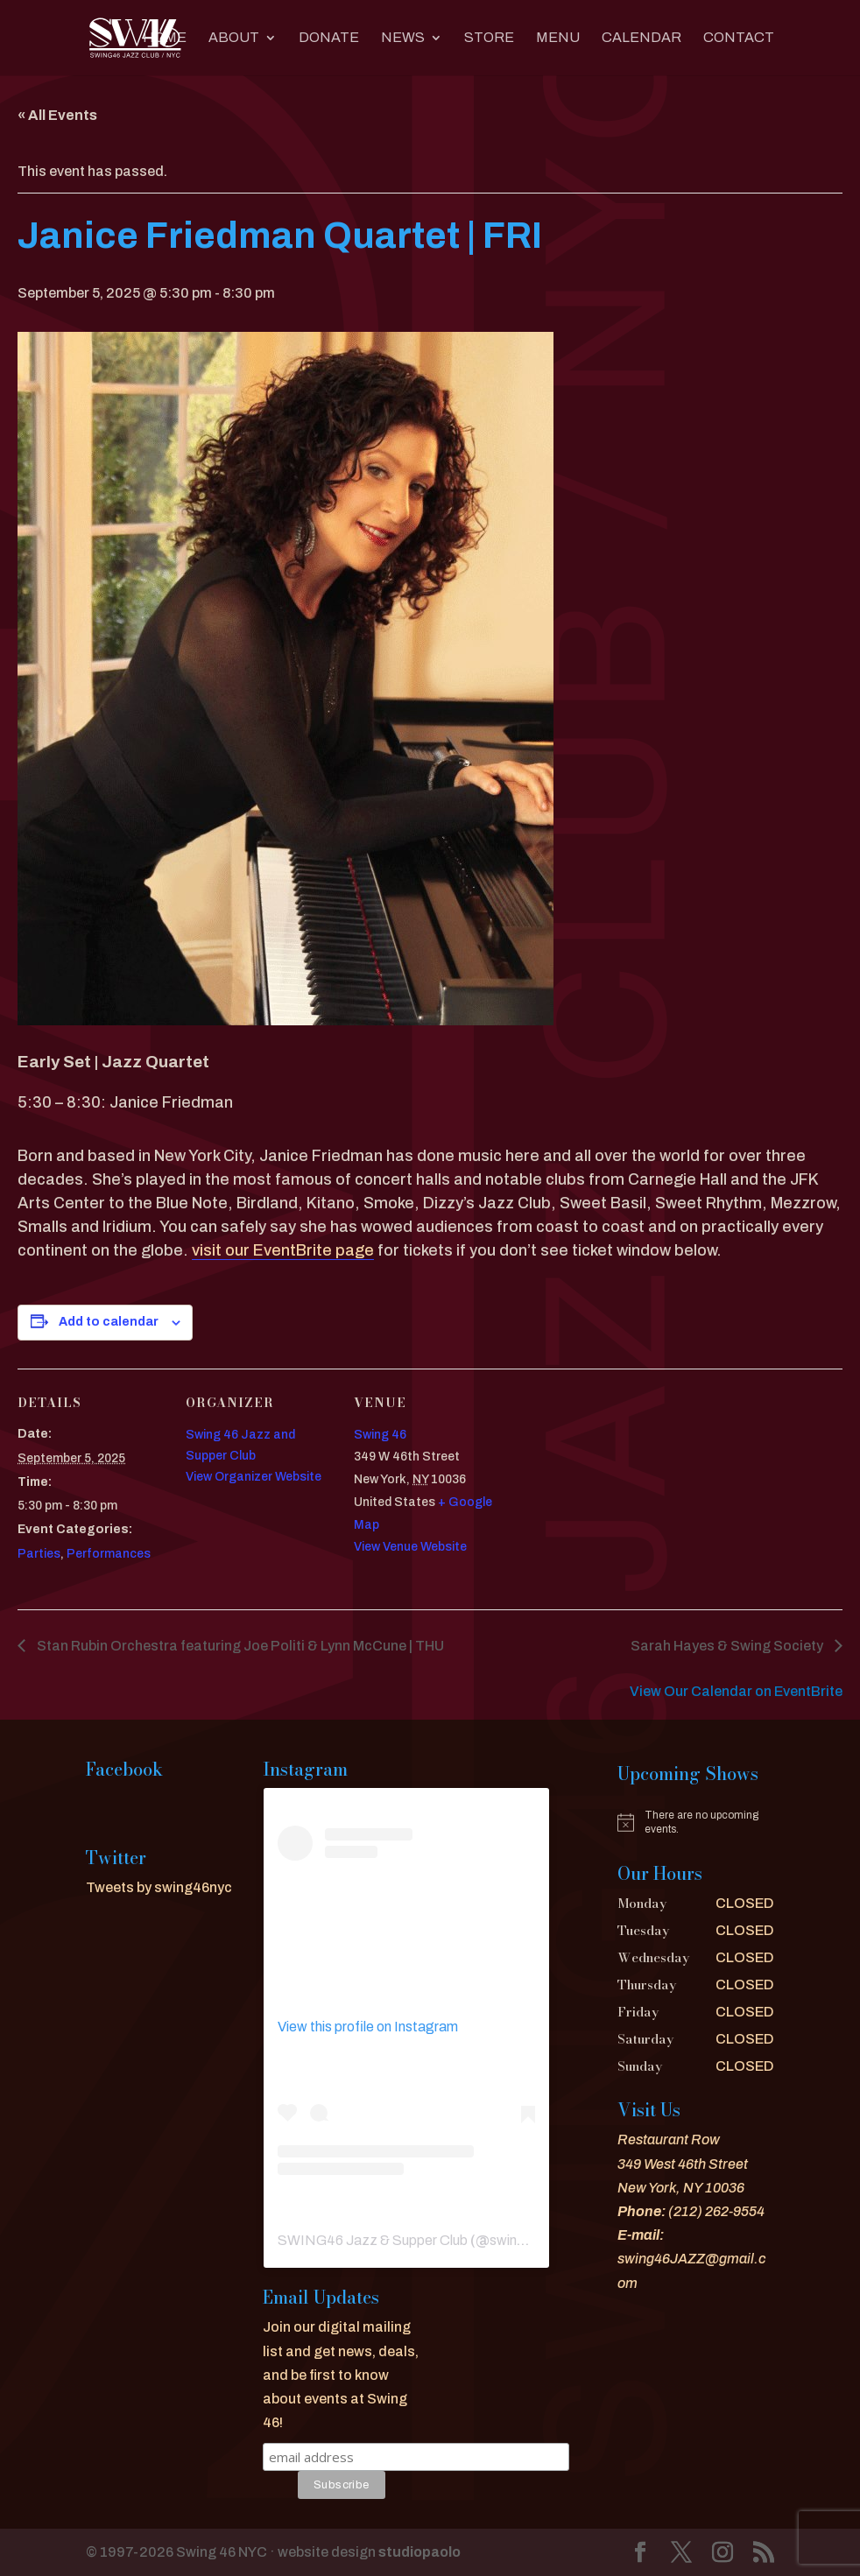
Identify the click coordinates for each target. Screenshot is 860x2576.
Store (489, 38)
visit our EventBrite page (283, 1250)
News (403, 38)
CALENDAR (641, 38)
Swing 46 (380, 1434)
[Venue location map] (614, 1489)
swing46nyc (527, 2240)
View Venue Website (410, 1546)
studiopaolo (419, 2551)
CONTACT (738, 38)
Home (165, 38)
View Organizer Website (253, 1476)
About (233, 38)
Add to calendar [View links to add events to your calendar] (109, 1321)
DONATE (329, 38)
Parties (39, 1553)
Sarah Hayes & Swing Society (728, 1645)
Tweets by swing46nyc (159, 1887)
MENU (558, 38)
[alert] (695, 1822)
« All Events (57, 115)
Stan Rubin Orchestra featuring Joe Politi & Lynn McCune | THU (239, 1645)
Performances (109, 1553)
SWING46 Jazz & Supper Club (373, 2240)
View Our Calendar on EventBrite (736, 1691)
